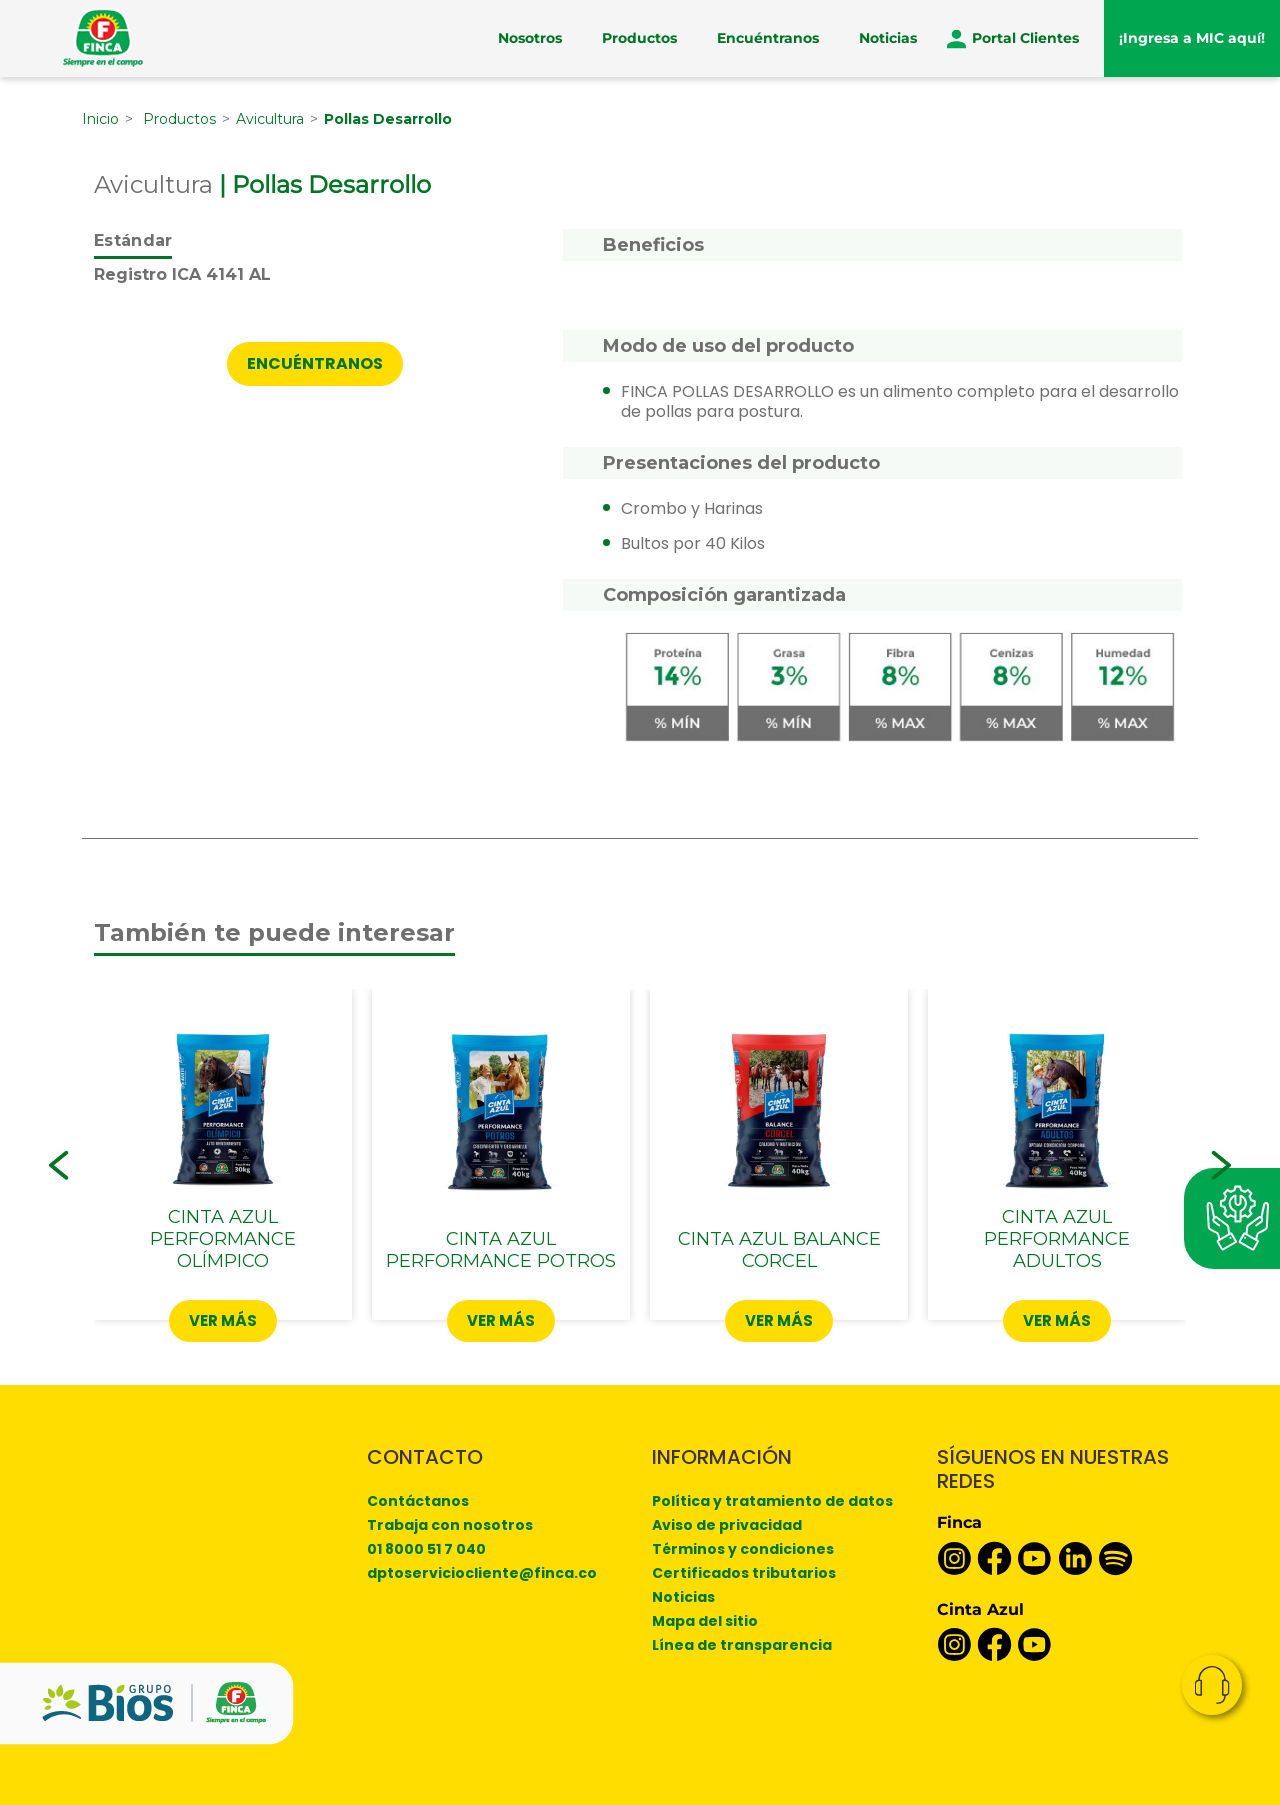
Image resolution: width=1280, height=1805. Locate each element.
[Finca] (103, 37)
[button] (59, 1165)
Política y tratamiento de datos (772, 1501)
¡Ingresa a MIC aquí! (1192, 38)
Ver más (223, 1320)
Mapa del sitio (705, 1621)
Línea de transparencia (742, 1645)
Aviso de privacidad (727, 1525)
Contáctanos (418, 1501)
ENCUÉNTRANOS (315, 363)
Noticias (888, 38)
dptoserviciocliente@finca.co (482, 1573)
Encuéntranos (768, 38)
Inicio (100, 119)
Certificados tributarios (744, 1573)
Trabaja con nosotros (450, 1525)
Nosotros (530, 38)
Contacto (1212, 1685)
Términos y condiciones (743, 1549)
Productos (639, 38)
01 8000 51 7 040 (426, 1549)
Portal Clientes (1025, 38)
